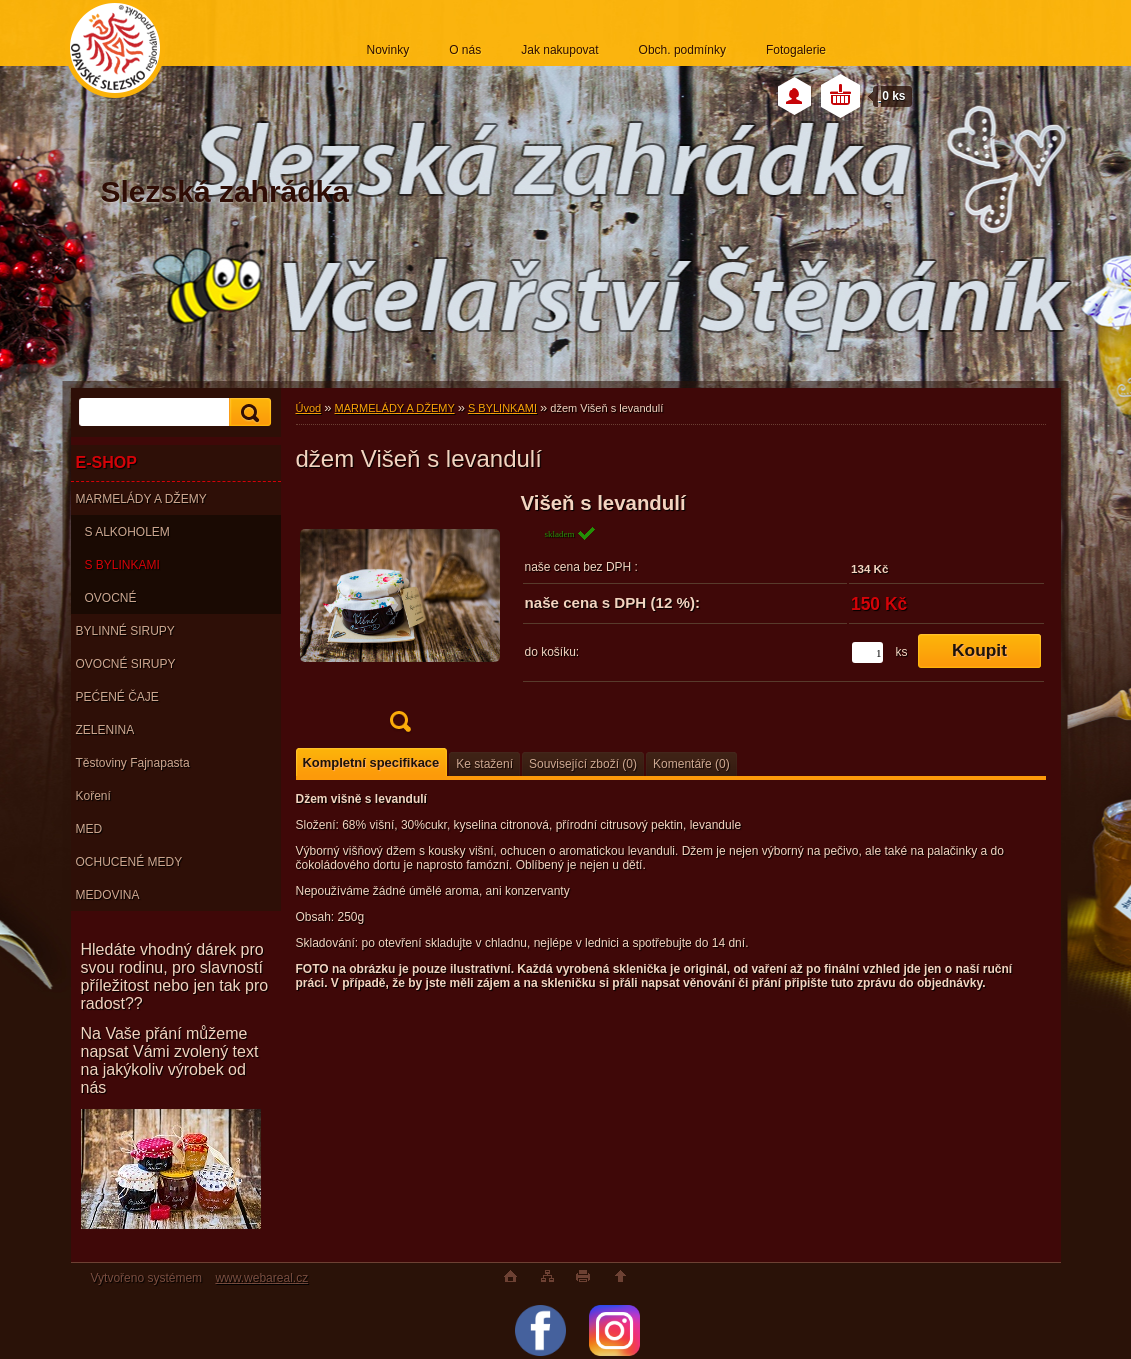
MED (89, 829)
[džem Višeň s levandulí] (400, 618)
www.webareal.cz (261, 1278)
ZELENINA (105, 730)
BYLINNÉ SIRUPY (125, 631)
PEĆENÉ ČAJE (117, 697)
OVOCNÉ (111, 598)
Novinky (388, 50)
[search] (247, 412)
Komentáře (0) (691, 764)
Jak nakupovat (559, 50)
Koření (93, 796)
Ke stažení (484, 764)
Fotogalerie (796, 50)
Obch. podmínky (682, 50)
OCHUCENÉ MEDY (129, 862)
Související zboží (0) (583, 764)
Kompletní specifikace (371, 762)
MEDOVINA (108, 895)
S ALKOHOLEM (127, 532)
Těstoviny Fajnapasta (133, 763)
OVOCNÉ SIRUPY (126, 664)
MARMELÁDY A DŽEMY (141, 499)
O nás (465, 50)
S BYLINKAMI (122, 565)
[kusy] (867, 652)
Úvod (309, 408)
